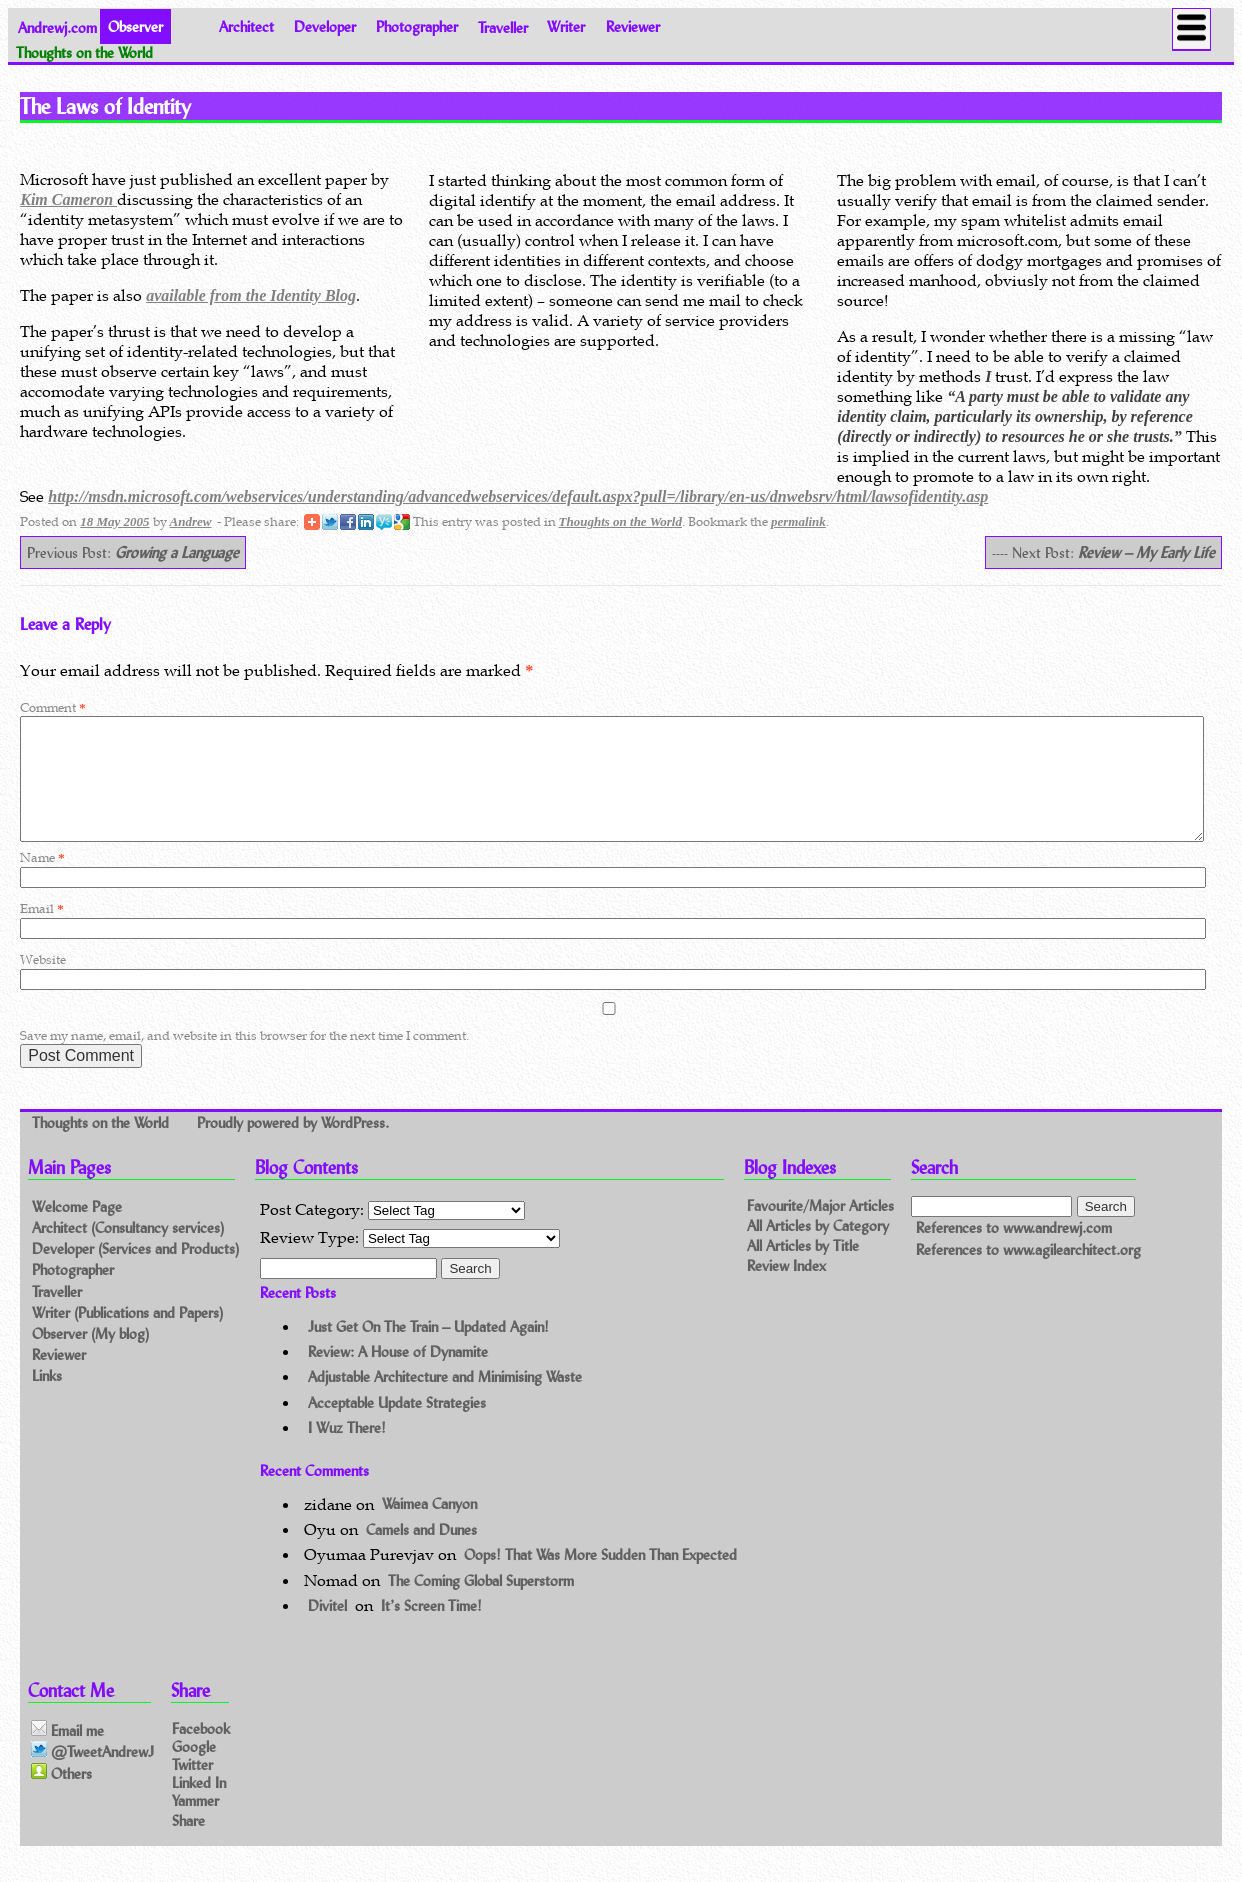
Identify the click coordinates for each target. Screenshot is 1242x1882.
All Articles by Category (818, 1249)
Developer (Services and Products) (135, 1272)
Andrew (191, 521)
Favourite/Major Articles (820, 1230)
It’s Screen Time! (431, 1629)
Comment (52, 707)
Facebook (201, 1751)
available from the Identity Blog (251, 295)
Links (47, 1399)
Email (41, 932)
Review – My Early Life (1146, 552)
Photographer (417, 26)
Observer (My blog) (90, 1357)
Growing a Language (177, 552)
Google (194, 1769)
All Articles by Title (803, 1269)
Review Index (786, 1289)
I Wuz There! (347, 1451)
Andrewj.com (57, 26)
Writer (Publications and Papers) (127, 1336)
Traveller (503, 26)
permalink (798, 521)
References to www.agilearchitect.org (1028, 1273)
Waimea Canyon (429, 1528)
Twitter (192, 1788)
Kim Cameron (68, 199)
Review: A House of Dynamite (398, 1375)
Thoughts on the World (620, 521)
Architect (246, 26)
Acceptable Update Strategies (397, 1426)
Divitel (327, 1629)
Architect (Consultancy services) (128, 1251)
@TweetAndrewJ (92, 1775)
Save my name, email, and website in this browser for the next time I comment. (244, 1059)
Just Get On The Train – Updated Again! (428, 1350)
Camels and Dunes (421, 1553)
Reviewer (633, 26)
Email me (67, 1754)
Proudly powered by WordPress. (293, 1146)
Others (61, 1797)
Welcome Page (77, 1230)
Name (42, 881)
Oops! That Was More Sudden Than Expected (600, 1578)
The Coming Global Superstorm (481, 1604)
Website (43, 983)
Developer (325, 26)
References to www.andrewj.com (1014, 1251)
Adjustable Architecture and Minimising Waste (445, 1400)
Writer (566, 26)
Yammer (195, 1824)
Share (188, 1844)
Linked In (199, 1806)
